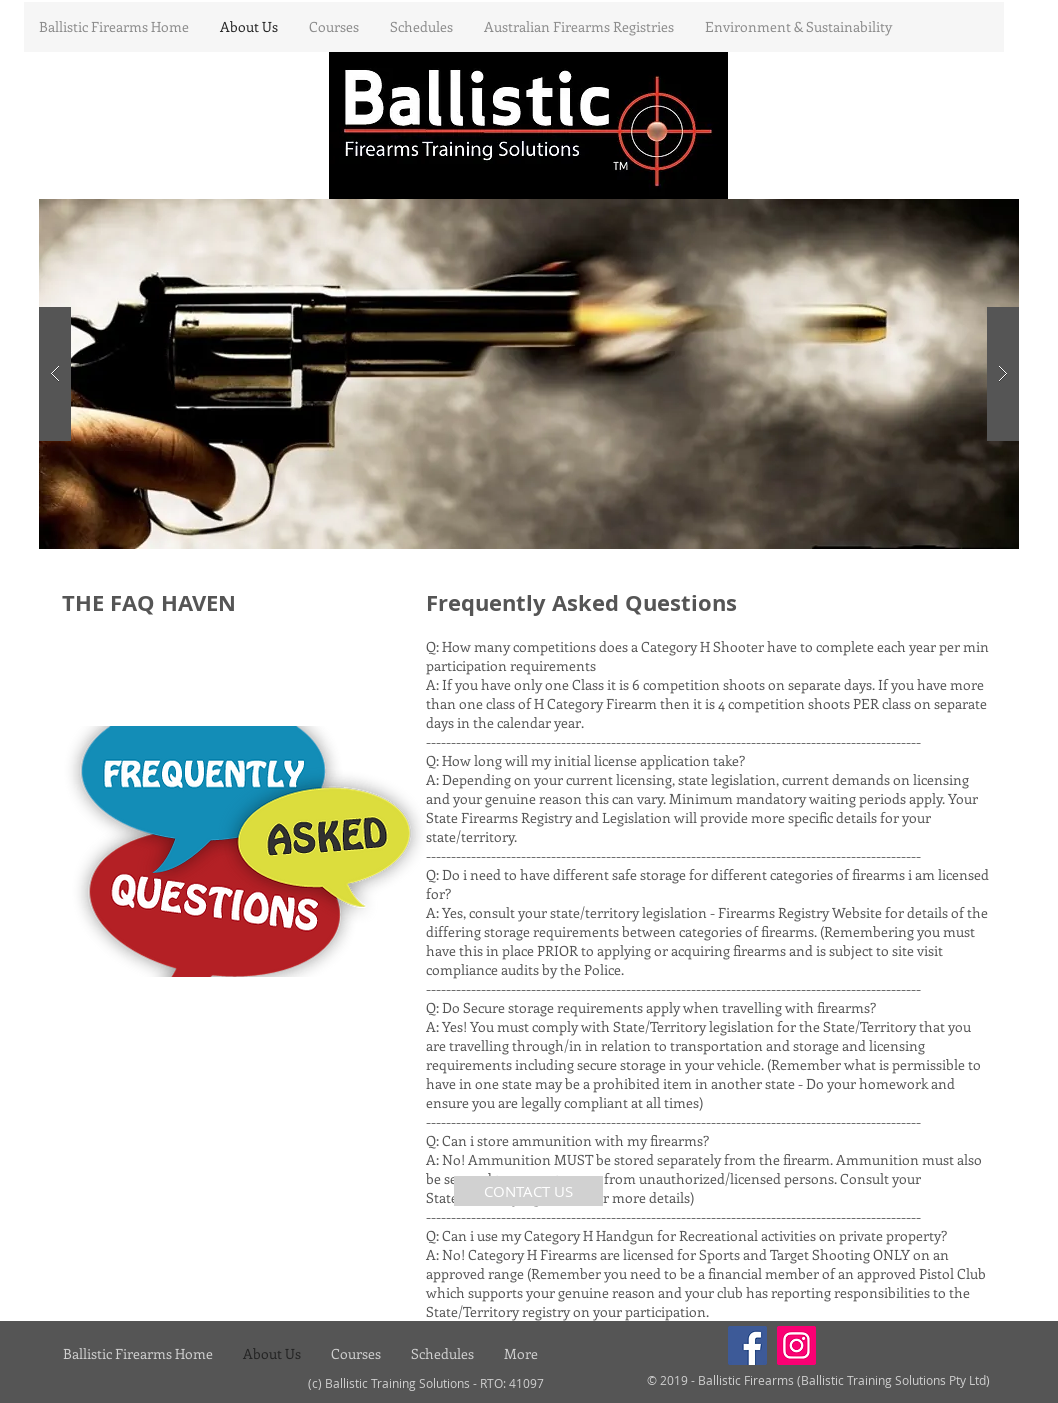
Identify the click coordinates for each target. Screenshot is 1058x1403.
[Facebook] (747, 1345)
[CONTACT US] (528, 1191)
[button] (529, 374)
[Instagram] (796, 1345)
